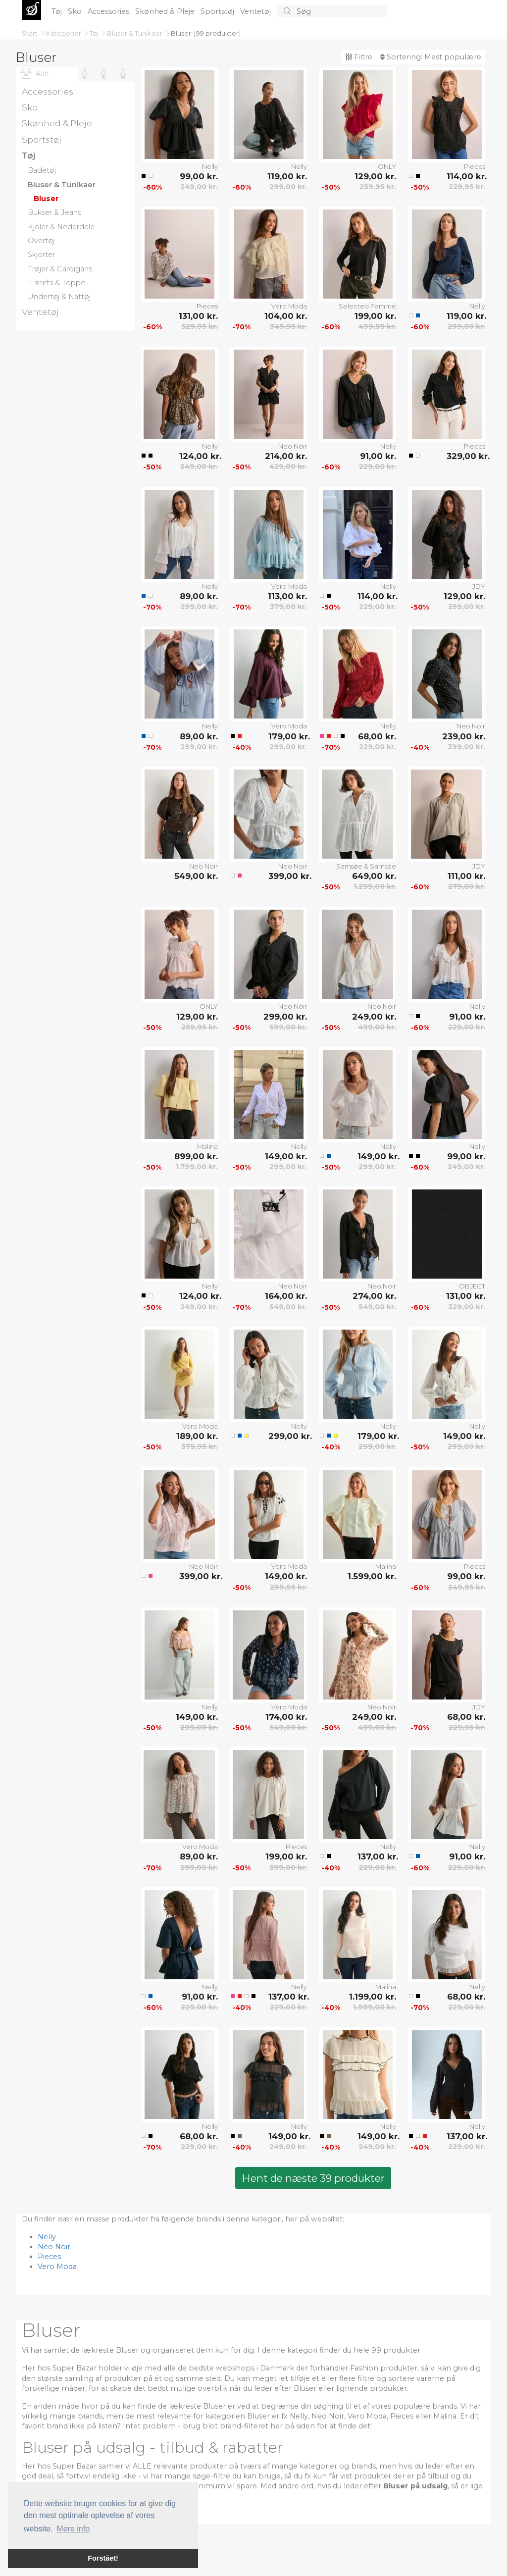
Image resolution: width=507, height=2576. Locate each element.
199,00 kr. (375, 316)
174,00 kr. (286, 1717)
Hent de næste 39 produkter (313, 2178)
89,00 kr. (199, 596)
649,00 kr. (374, 876)
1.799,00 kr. (196, 1167)
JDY (478, 586)
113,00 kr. (287, 596)
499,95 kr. (377, 326)
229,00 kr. (377, 466)
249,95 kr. (466, 1587)
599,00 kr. (288, 1027)
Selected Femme (367, 306)
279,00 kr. (466, 886)
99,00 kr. (199, 176)
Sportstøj (218, 11)
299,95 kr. (288, 1587)
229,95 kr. (467, 187)
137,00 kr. (376, 1856)
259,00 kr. (466, 607)
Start (30, 33)
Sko (76, 11)
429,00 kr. (288, 466)
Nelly (210, 166)
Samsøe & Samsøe (366, 866)
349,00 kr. (288, 1727)
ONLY (387, 166)
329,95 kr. (199, 326)
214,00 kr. (286, 456)
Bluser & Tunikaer (135, 33)
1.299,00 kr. (375, 886)
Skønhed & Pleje (166, 11)
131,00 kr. (198, 316)
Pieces (474, 166)
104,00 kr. (285, 316)
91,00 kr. (378, 456)
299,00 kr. (288, 187)
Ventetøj (256, 11)
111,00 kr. (466, 876)
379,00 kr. (288, 607)
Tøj (57, 11)
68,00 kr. (377, 736)
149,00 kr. (286, 1156)
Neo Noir (292, 446)
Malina (207, 1146)
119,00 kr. (287, 176)
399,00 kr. (466, 747)
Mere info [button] (73, 2528)
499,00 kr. (377, 1027)
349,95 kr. (288, 326)
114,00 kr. (466, 176)
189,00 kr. (197, 1436)
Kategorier (64, 33)
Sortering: (430, 56)
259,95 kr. (377, 187)
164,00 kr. (286, 1296)
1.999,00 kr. (374, 2007)
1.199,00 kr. (372, 1997)
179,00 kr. (287, 736)
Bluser (181, 33)
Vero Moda (289, 306)
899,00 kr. (196, 1156)
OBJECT (472, 1286)
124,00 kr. (198, 456)
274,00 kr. (374, 1296)
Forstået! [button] (103, 2558)
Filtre (358, 56)
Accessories (109, 11)
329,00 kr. (466, 456)
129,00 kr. (375, 176)
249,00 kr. (199, 187)
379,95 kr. (199, 1446)
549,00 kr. (196, 876)
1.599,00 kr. (372, 1576)
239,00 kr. (463, 736)
